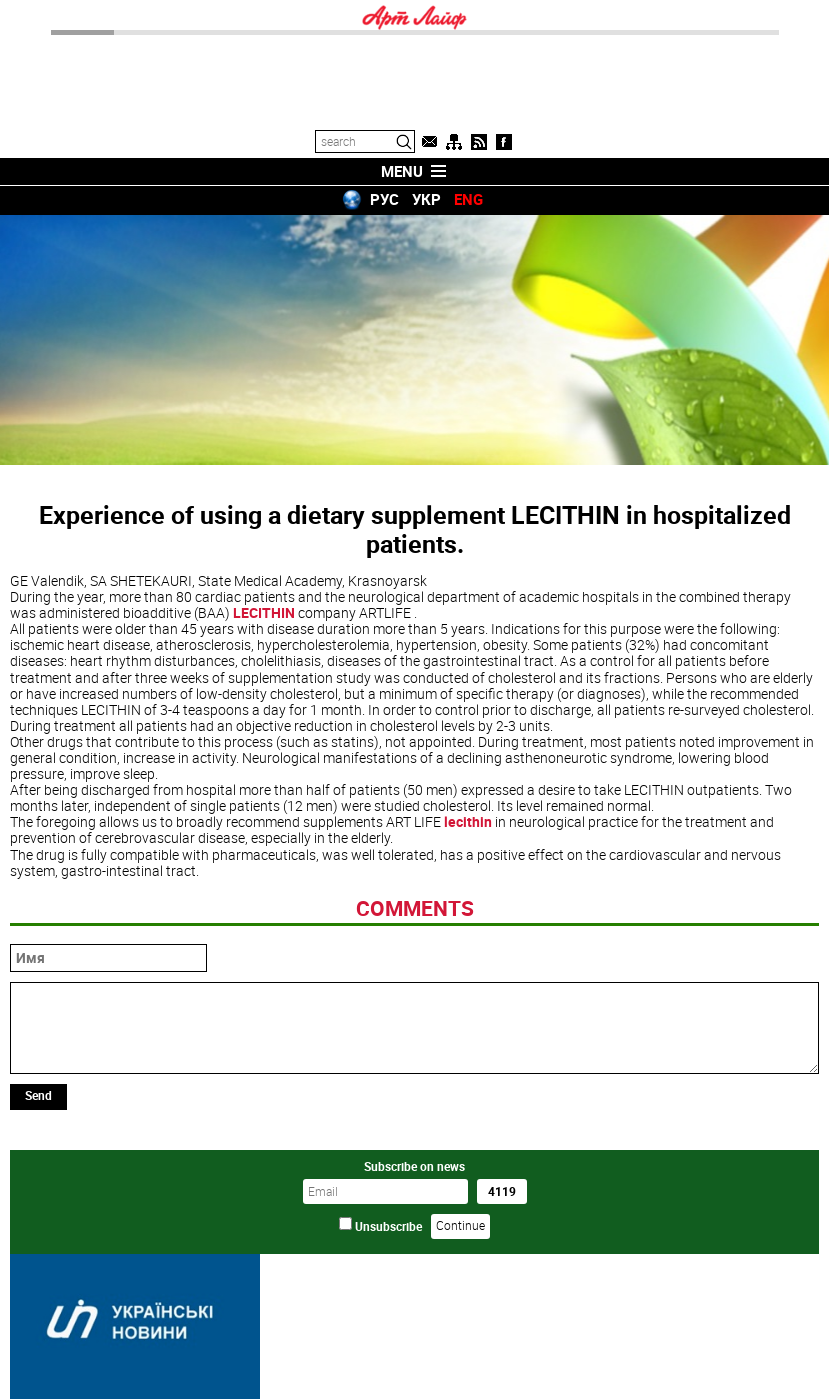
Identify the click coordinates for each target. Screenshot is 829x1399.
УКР (426, 199)
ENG (468, 199)
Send (38, 1095)
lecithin (468, 821)
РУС (384, 199)
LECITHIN (264, 612)
